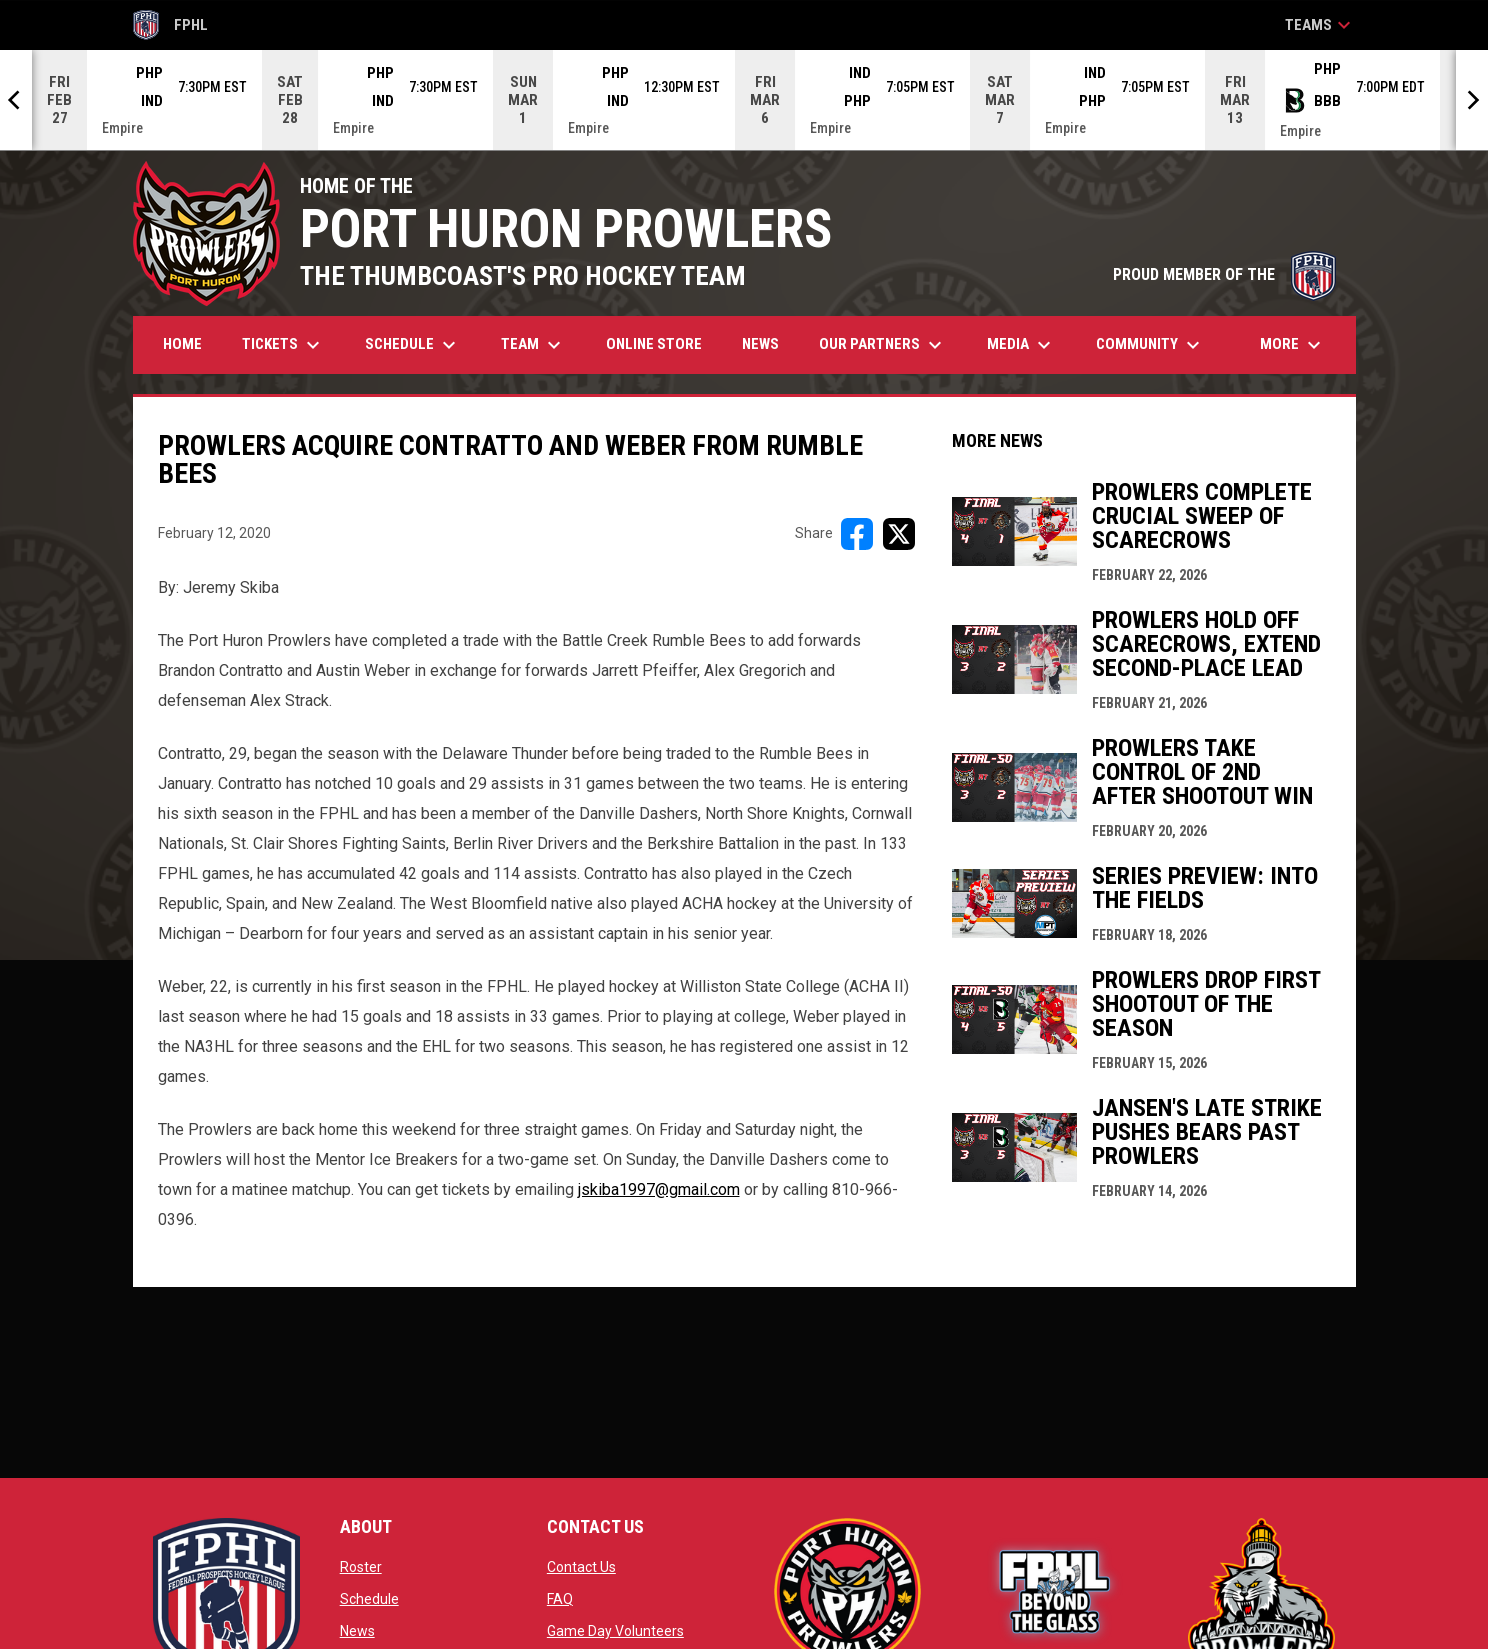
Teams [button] (1320, 25)
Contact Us (581, 1567)
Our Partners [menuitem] (883, 345)
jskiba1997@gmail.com (659, 1189)
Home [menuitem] (182, 344)
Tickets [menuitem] (283, 345)
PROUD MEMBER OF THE (1224, 274)
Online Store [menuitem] (661, 343)
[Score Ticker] (744, 100)
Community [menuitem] (1150, 345)
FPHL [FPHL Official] (171, 25)
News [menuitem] (760, 344)
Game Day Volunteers (615, 1631)
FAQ (560, 1599)
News (357, 1631)
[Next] (1472, 100)
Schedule (369, 1599)
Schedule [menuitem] (413, 345)
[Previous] (16, 100)
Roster (361, 1567)
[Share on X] (899, 534)
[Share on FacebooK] (857, 534)
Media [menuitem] (1021, 345)
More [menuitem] (1293, 345)
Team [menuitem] (533, 345)
